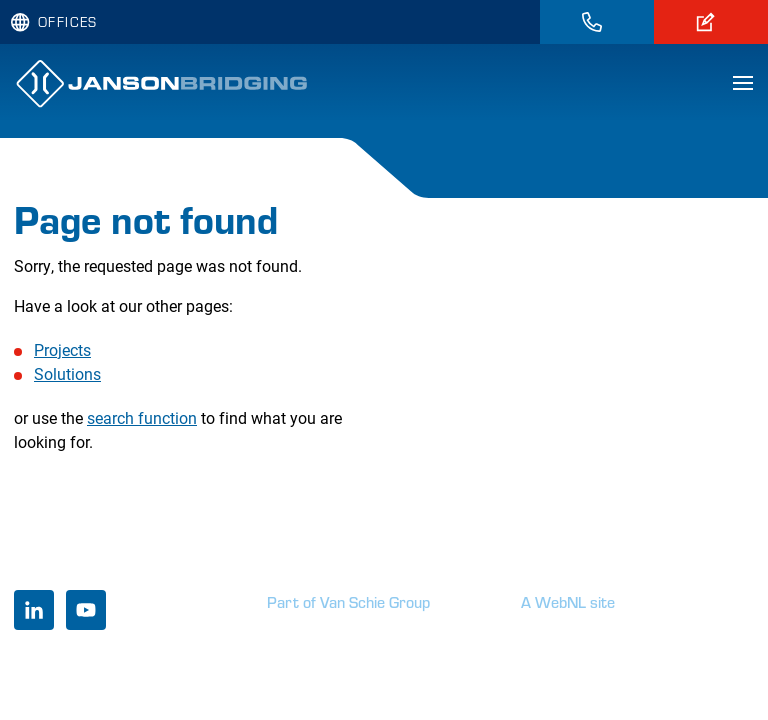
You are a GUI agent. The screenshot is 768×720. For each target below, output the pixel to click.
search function (142, 417)
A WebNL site (568, 601)
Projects (62, 349)
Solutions (67, 373)
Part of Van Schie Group (348, 601)
